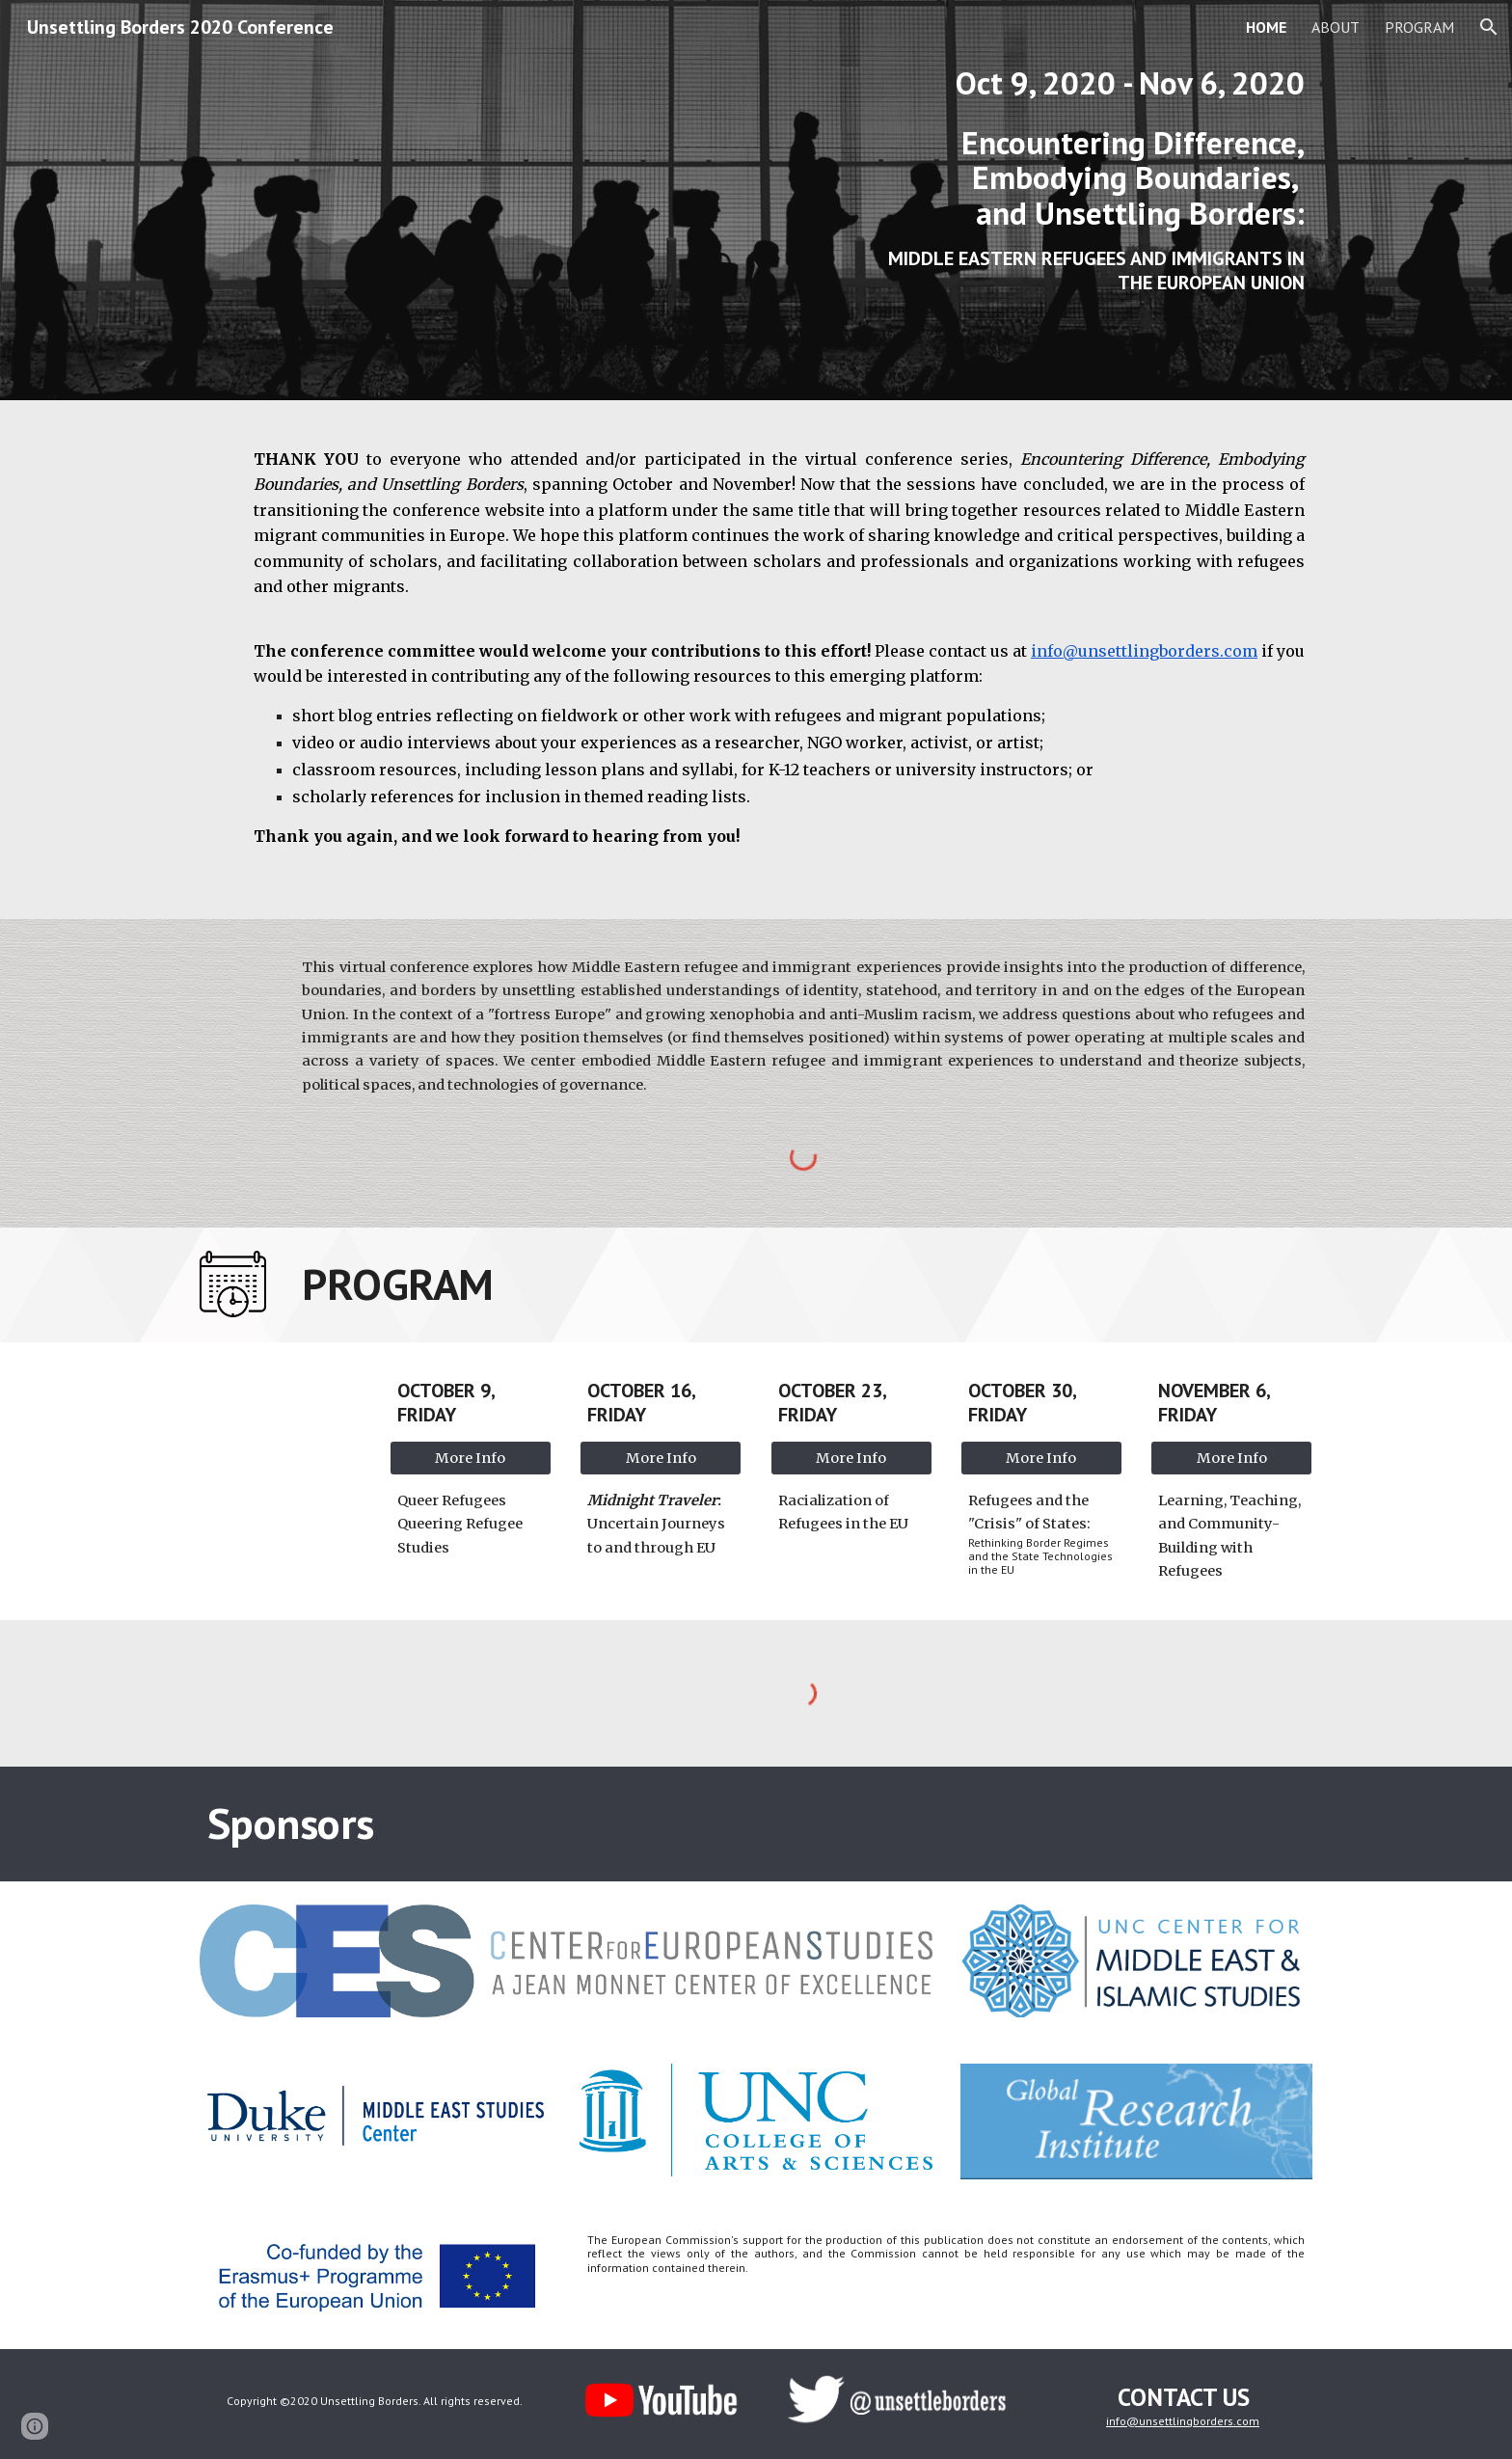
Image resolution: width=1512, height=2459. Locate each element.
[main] (1088, 200)
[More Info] (471, 1457)
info (1116, 2421)
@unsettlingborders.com (1192, 2421)
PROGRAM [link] (1419, 27)
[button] (1489, 27)
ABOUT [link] (1335, 27)
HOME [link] (1266, 27)
